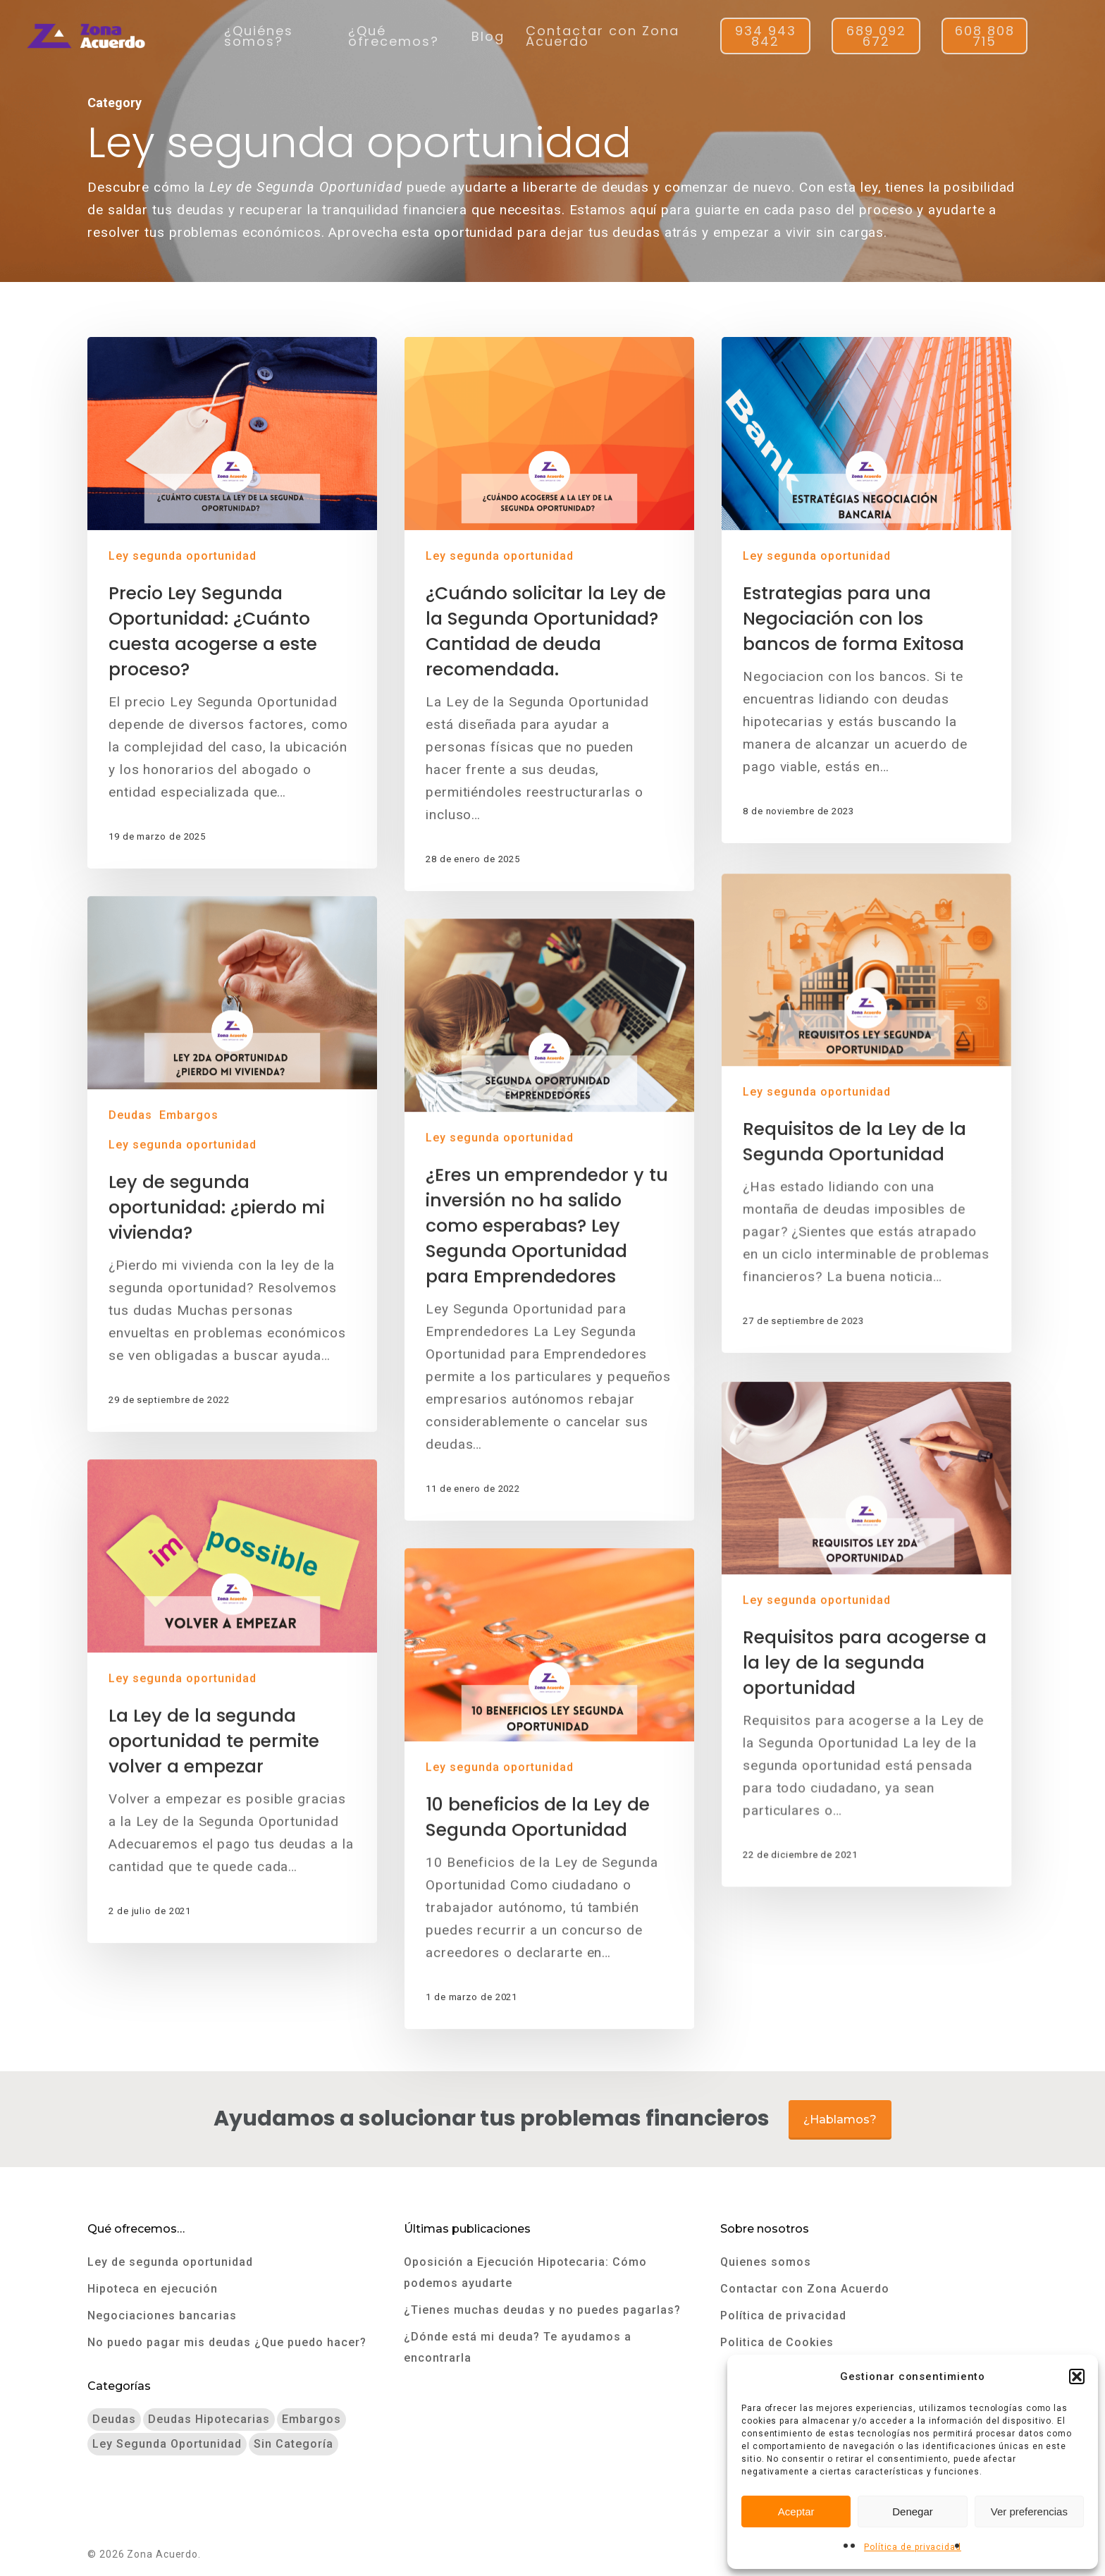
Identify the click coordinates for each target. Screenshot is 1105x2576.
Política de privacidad (912, 2547)
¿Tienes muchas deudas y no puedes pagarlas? (542, 2310)
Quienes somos (765, 2262)
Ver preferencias (1029, 2511)
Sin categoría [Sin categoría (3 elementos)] (293, 2444)
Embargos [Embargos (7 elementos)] (311, 2419)
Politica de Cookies (777, 2342)
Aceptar (796, 2511)
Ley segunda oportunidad (183, 556)
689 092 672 (876, 36)
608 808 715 (985, 36)
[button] (1077, 2376)
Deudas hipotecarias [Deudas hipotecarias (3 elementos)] (209, 2419)
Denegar (912, 2511)
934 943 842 (765, 36)
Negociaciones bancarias (162, 2315)
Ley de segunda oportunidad (170, 2262)
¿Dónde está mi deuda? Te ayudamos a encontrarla (517, 2347)
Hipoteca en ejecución (152, 2288)
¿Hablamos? (840, 2119)
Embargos (191, 1325)
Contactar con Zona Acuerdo (602, 36)
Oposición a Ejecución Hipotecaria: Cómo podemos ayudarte (525, 2272)
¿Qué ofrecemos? (393, 36)
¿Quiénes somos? (258, 36)
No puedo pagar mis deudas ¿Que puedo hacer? (226, 2342)
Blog (488, 36)
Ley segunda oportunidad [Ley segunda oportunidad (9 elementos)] (167, 2444)
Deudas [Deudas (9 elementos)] (114, 2419)
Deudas (134, 1325)
